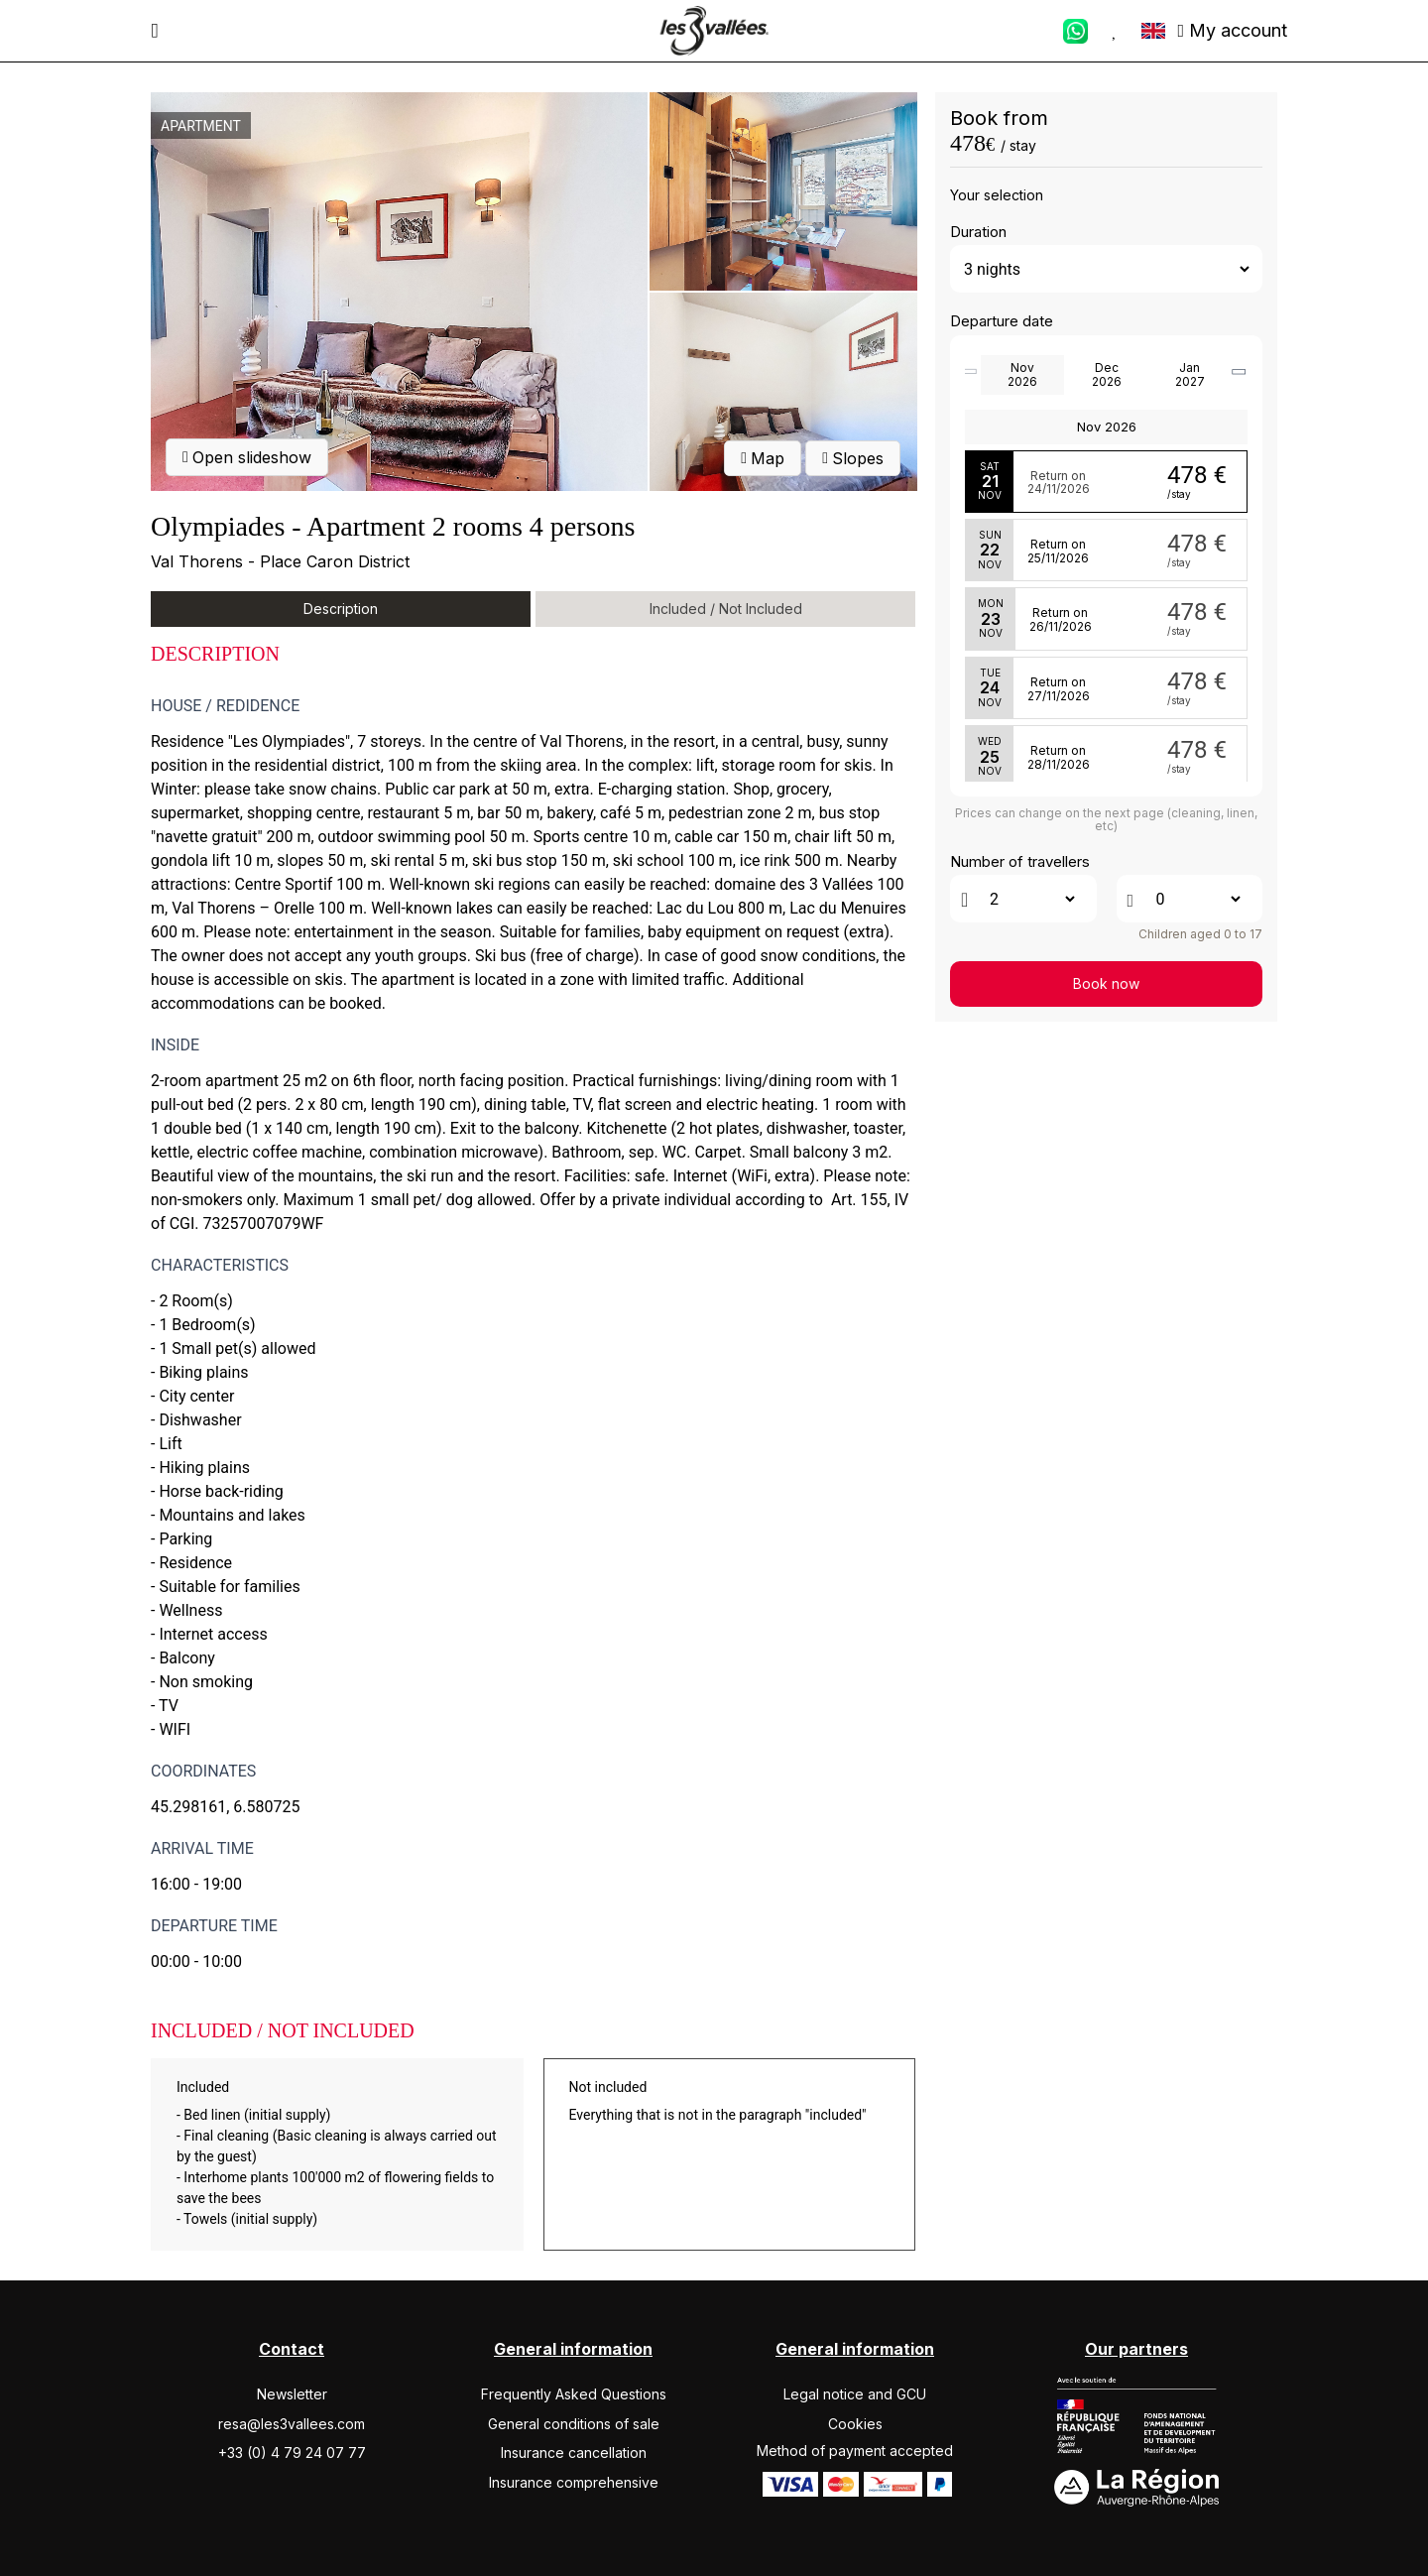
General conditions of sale (573, 2423)
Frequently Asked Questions (573, 2394)
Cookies (855, 2423)
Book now (1106, 983)
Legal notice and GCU (854, 2394)
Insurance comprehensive (573, 2482)
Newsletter (292, 2394)
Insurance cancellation (574, 2452)
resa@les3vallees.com (291, 2423)
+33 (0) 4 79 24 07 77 (292, 2452)
